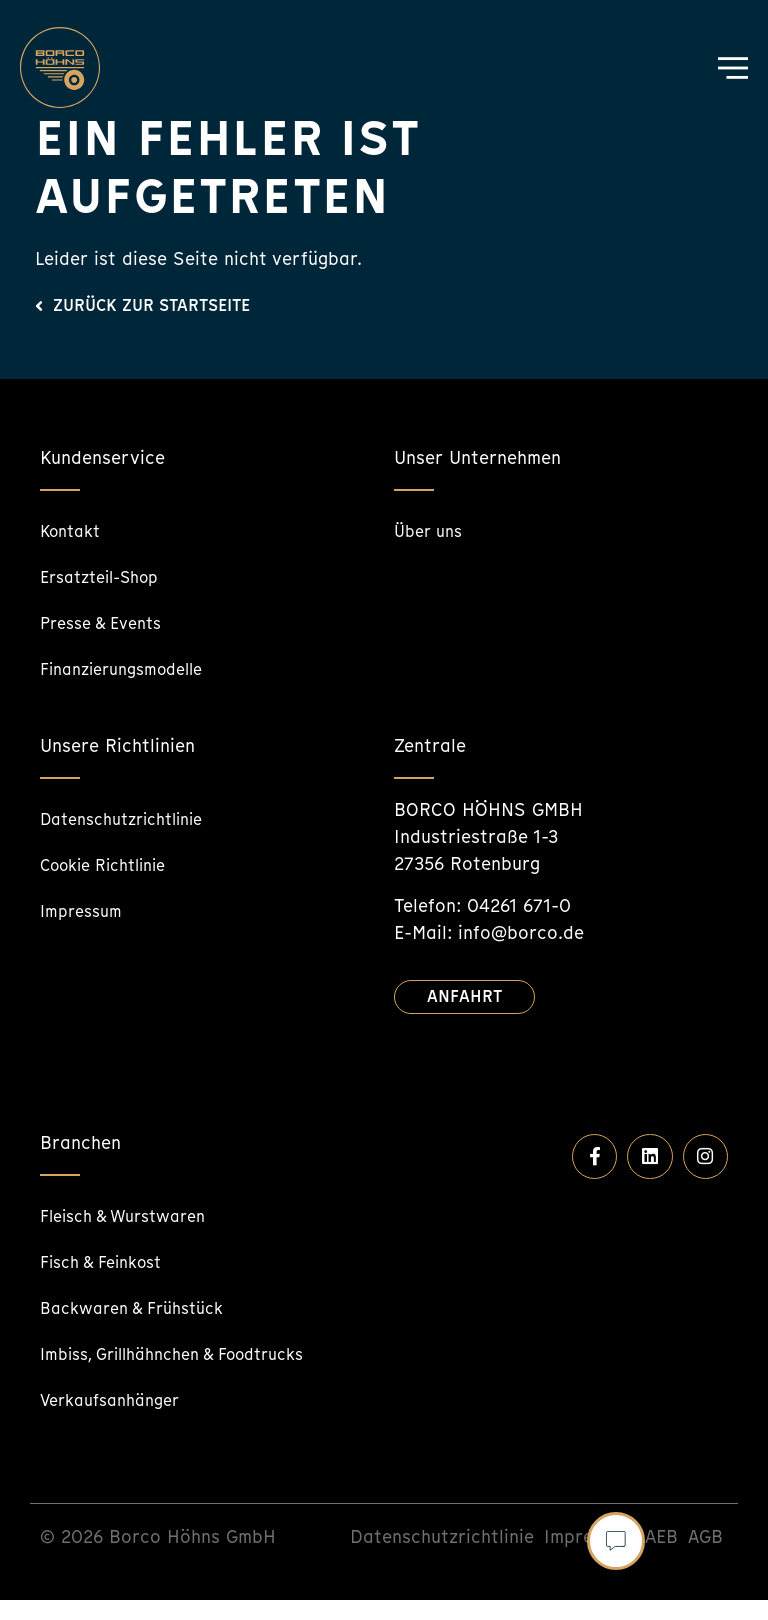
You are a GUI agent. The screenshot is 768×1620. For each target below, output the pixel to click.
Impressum (85, 910)
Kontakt (74, 530)
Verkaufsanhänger (118, 1419)
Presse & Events (108, 622)
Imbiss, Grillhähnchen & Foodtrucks (138, 1363)
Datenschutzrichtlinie (132, 818)
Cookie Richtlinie (112, 864)
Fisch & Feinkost (109, 1261)
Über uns (432, 530)
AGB (705, 1556)
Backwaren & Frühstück (142, 1307)
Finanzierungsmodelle (131, 668)
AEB (661, 1556)
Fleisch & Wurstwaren (133, 1215)
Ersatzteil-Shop (107, 576)
